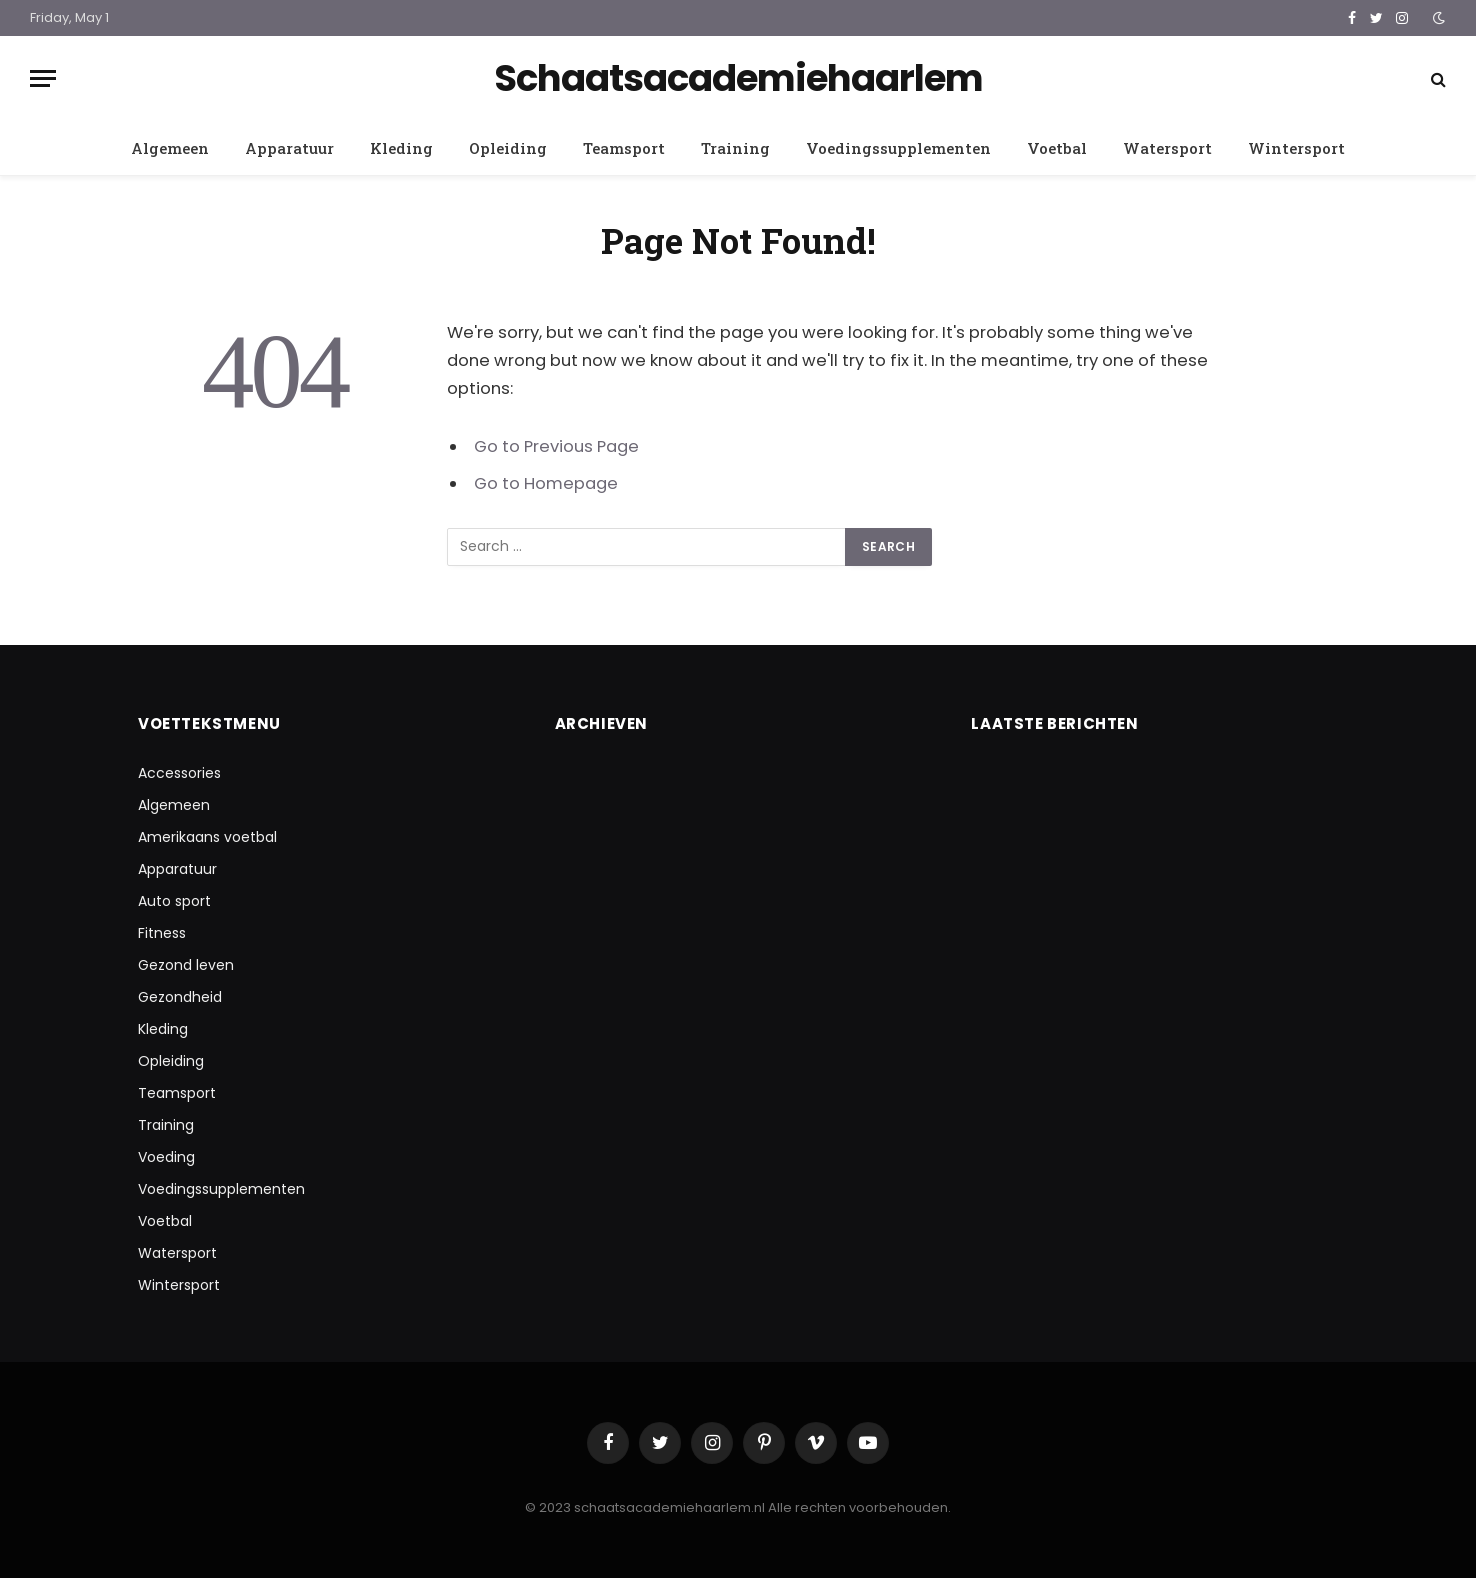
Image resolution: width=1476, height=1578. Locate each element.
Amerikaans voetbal (207, 837)
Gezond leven (186, 965)
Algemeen (170, 148)
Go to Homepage (546, 483)
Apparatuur (289, 148)
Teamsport (624, 148)
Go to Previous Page (556, 446)
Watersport (1167, 148)
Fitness (162, 933)
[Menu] (43, 78)
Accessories (179, 773)
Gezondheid (180, 997)
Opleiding (508, 148)
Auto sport (174, 901)
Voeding (166, 1157)
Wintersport (1296, 148)
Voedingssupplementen (898, 148)
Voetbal (1057, 148)
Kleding (401, 148)
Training (735, 148)
